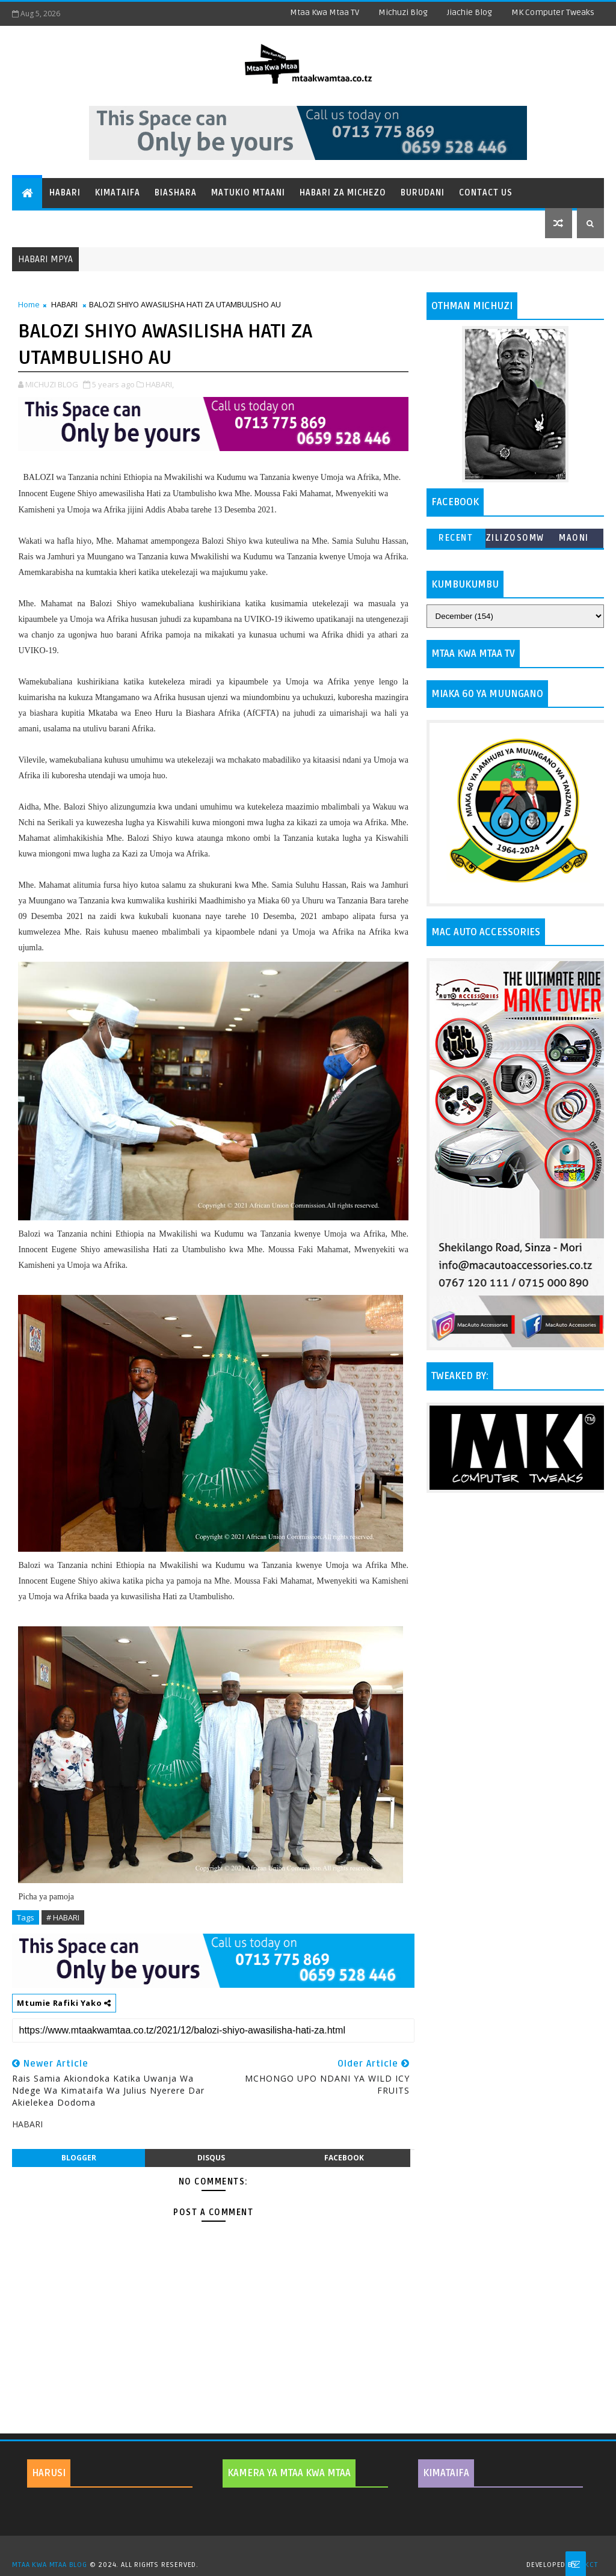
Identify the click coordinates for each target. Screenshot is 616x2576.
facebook (344, 2158)
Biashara (176, 193)
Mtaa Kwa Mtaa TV (324, 12)
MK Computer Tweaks (552, 12)
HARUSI (49, 2473)
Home (29, 304)
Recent (456, 538)
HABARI (64, 304)
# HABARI (62, 1917)
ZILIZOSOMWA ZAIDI (514, 540)
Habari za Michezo (343, 193)
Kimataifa (117, 193)
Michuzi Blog (403, 12)
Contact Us (486, 193)
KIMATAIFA (446, 2473)
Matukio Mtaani (248, 193)
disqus (211, 2158)
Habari (65, 193)
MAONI (574, 538)
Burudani (423, 193)
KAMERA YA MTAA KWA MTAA (289, 2473)
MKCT (588, 2564)
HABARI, (160, 384)
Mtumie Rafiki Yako (64, 2002)
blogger (78, 2158)
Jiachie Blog (469, 12)
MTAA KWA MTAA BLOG (49, 2564)
